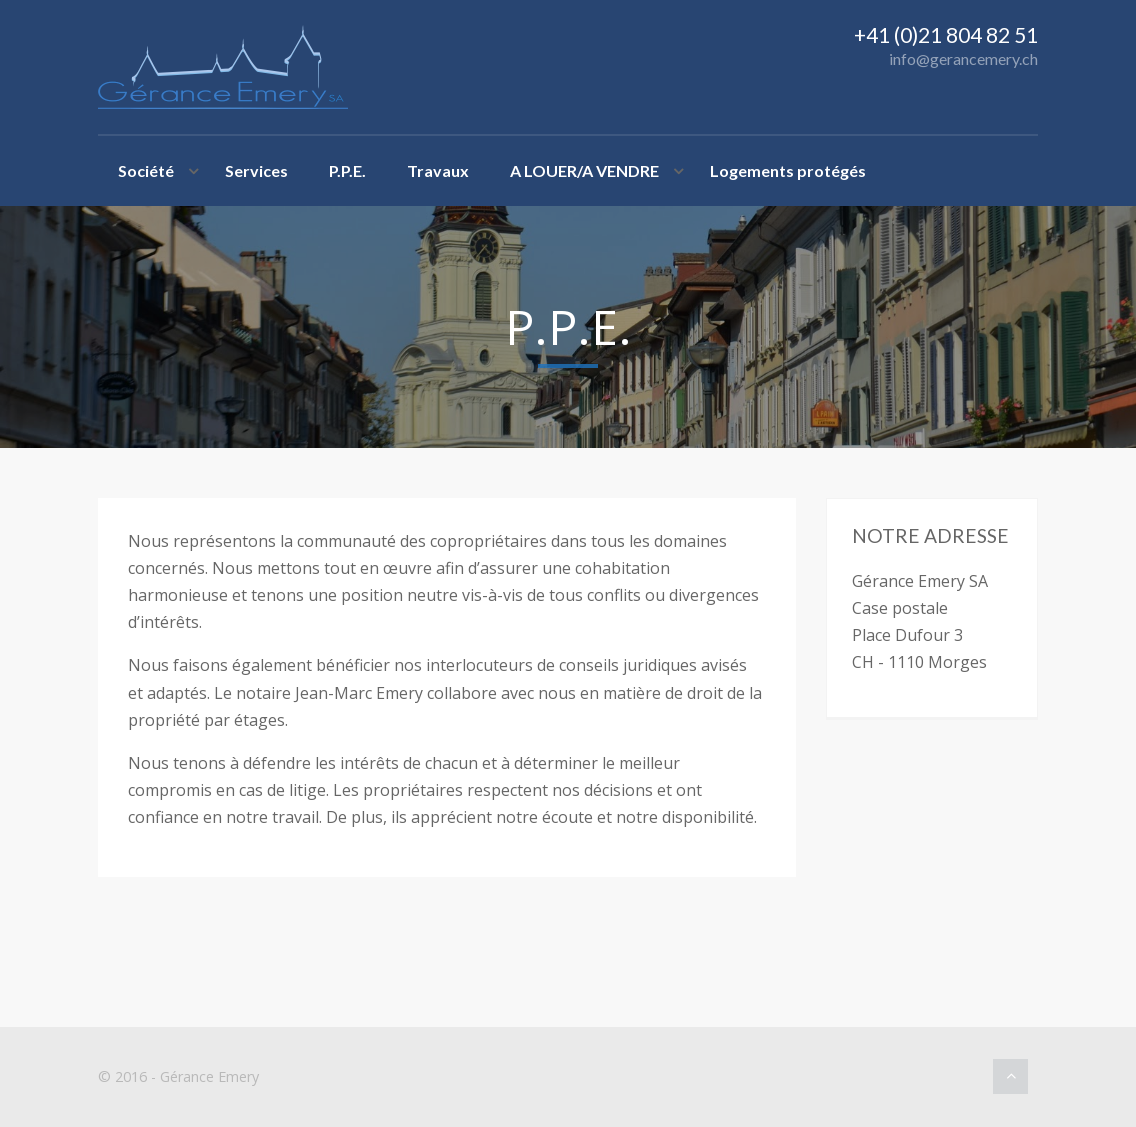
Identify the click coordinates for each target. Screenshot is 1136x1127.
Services (256, 170)
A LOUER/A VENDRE (584, 170)
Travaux (438, 170)
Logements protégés (788, 170)
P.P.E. (347, 170)
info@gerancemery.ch (963, 58)
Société (146, 170)
